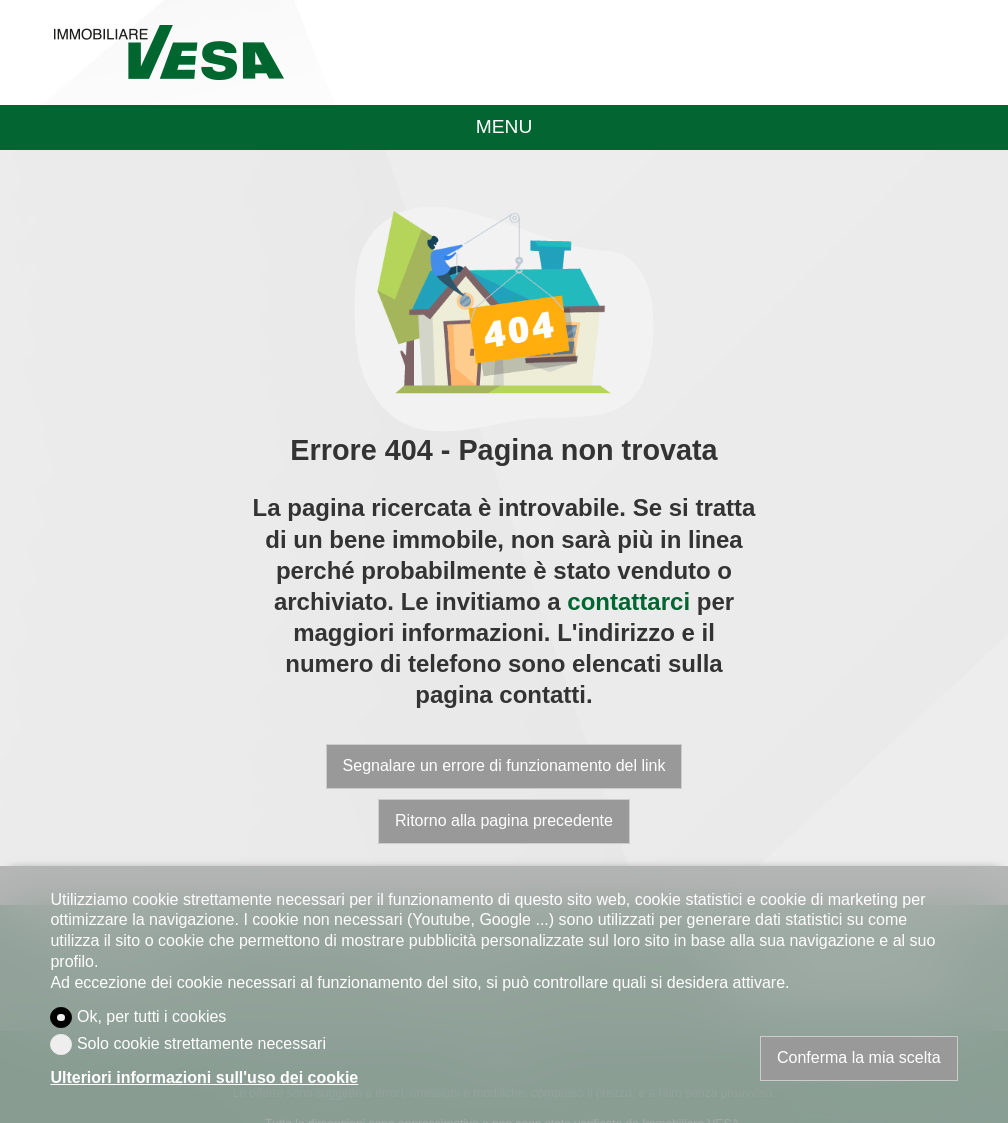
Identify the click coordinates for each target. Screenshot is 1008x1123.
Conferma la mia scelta (859, 1057)
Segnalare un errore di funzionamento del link (504, 765)
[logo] (168, 52)
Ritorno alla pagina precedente (504, 820)
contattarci (628, 601)
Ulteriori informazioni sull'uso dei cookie (204, 1077)
